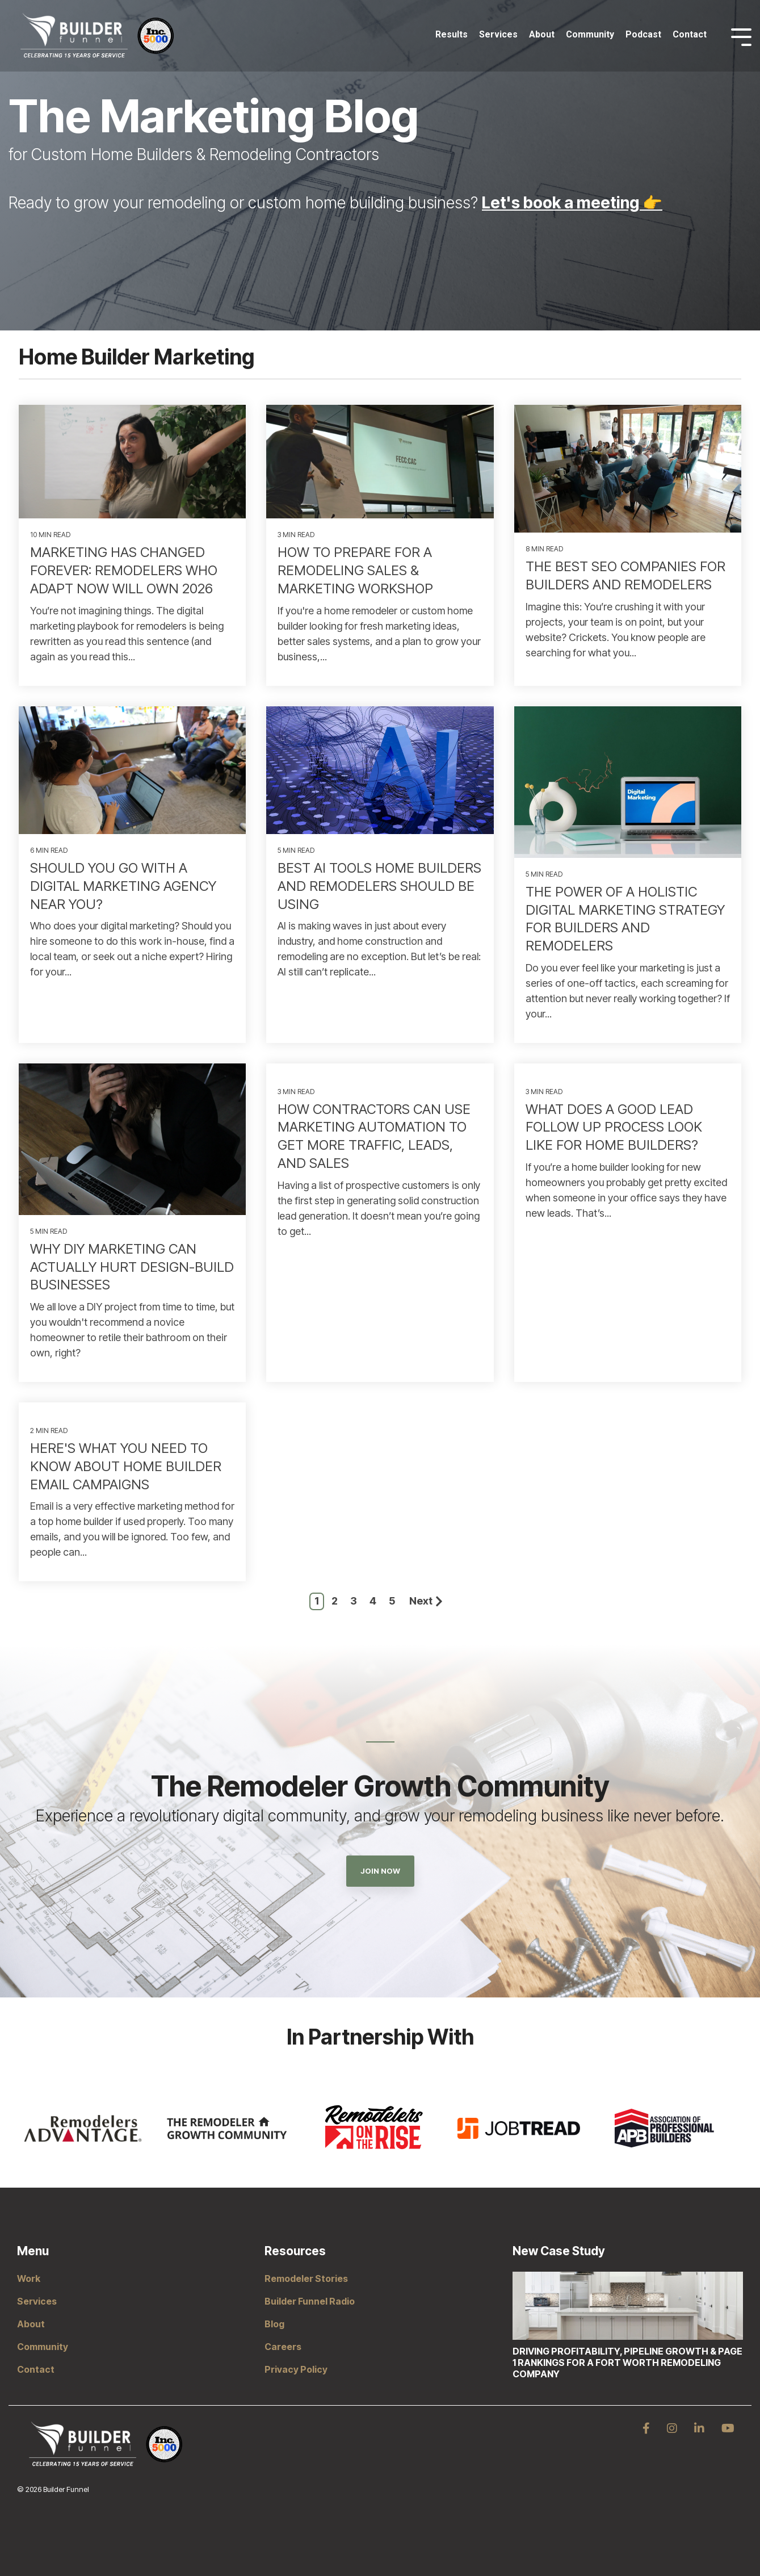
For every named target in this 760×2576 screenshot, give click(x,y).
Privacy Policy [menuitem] (295, 2369)
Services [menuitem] (37, 2301)
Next (426, 1601)
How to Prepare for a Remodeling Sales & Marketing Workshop (355, 570)
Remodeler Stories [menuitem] (306, 2278)
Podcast (643, 34)
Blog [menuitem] (274, 2324)
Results (451, 34)
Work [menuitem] (28, 2278)
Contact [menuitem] (35, 2369)
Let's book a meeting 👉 (572, 202)
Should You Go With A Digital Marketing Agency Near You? (123, 886)
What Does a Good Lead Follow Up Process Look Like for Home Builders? (614, 1127)
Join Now (380, 1870)
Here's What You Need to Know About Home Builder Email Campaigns (125, 1466)
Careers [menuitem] (282, 2346)
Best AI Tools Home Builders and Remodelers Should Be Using (379, 886)
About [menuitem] (31, 2324)
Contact (690, 34)
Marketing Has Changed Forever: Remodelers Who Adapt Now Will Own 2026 (123, 570)
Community (590, 34)
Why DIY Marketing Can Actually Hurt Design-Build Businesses (132, 1267)
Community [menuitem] (42, 2346)
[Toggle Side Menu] (741, 36)
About (542, 34)
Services (498, 34)
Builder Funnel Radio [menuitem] (309, 2301)
